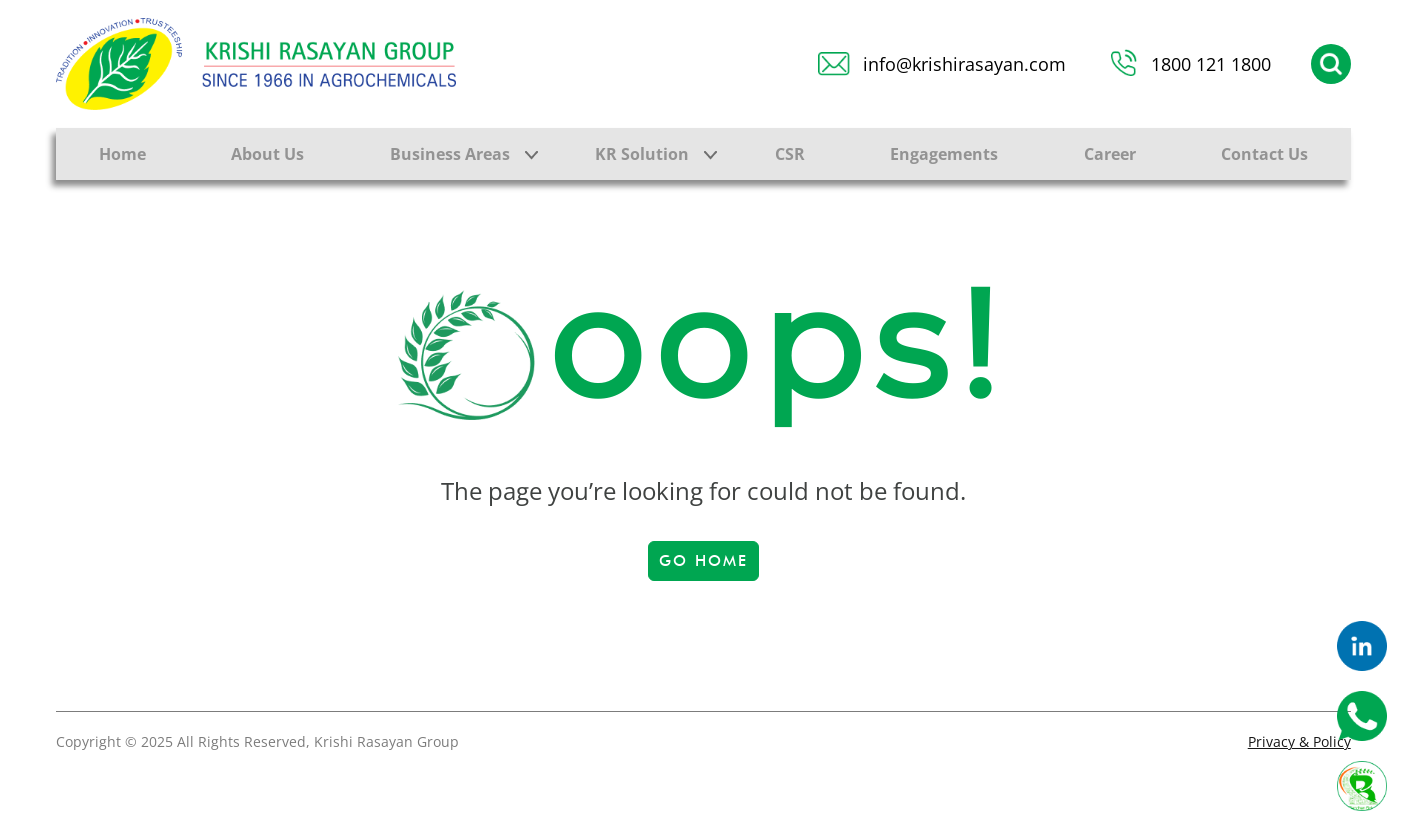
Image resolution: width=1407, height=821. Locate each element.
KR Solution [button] (642, 154)
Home (122, 154)
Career (1110, 154)
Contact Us (1264, 154)
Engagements (944, 154)
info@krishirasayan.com (964, 64)
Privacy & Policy (1299, 741)
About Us (267, 154)
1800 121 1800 (1211, 64)
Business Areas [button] (450, 154)
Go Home (703, 561)
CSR (790, 154)
